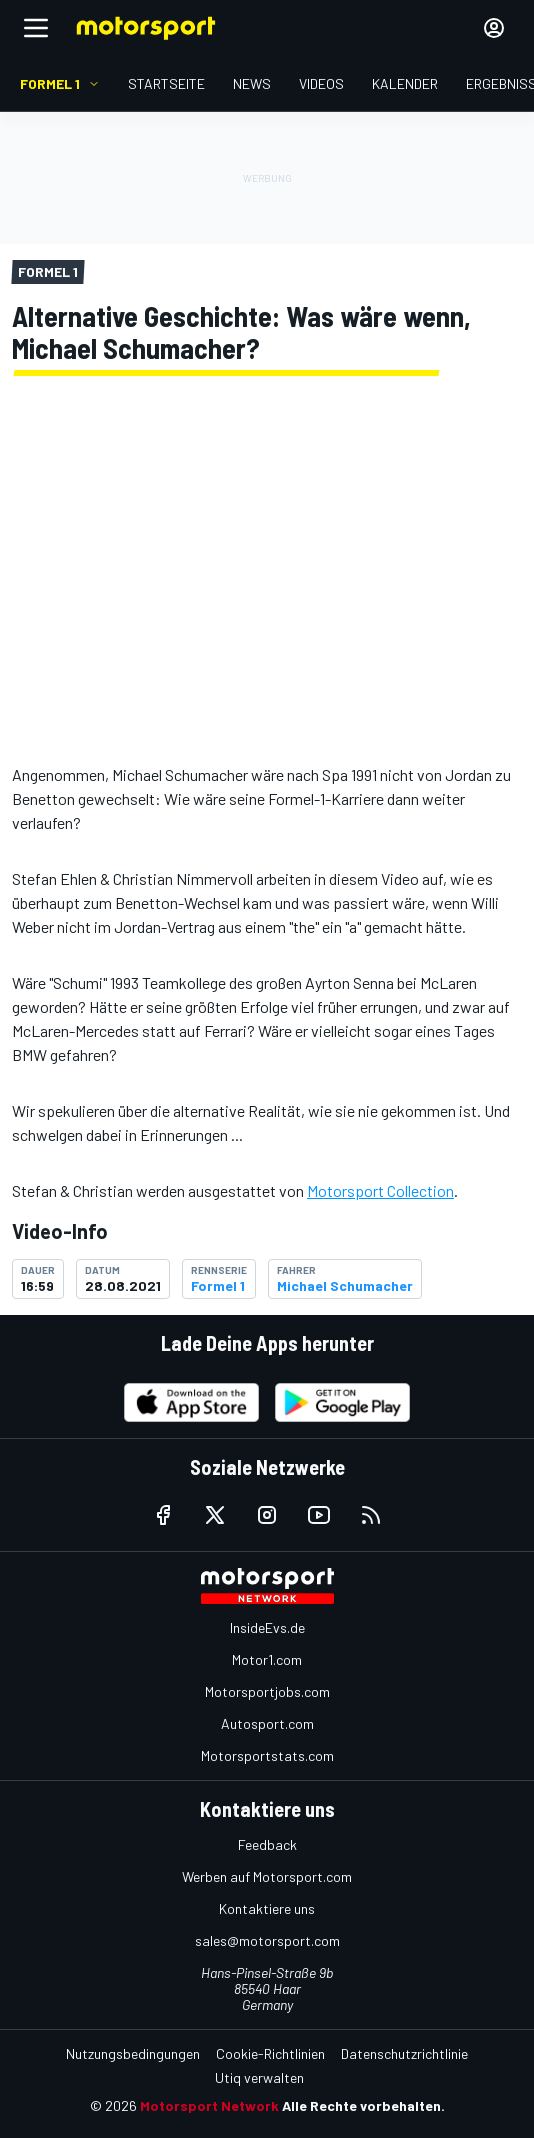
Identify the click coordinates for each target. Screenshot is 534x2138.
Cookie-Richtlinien (270, 2053)
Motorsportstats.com (267, 1755)
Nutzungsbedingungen (133, 2053)
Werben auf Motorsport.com (267, 1876)
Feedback (267, 1844)
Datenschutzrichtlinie (404, 2053)
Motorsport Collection (380, 1190)
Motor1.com (267, 1659)
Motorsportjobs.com (267, 1691)
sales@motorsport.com (267, 1940)
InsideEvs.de (267, 1627)
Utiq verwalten (259, 2077)
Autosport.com (267, 1723)
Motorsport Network (209, 2105)
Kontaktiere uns (267, 1908)
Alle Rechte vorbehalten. (363, 2105)
